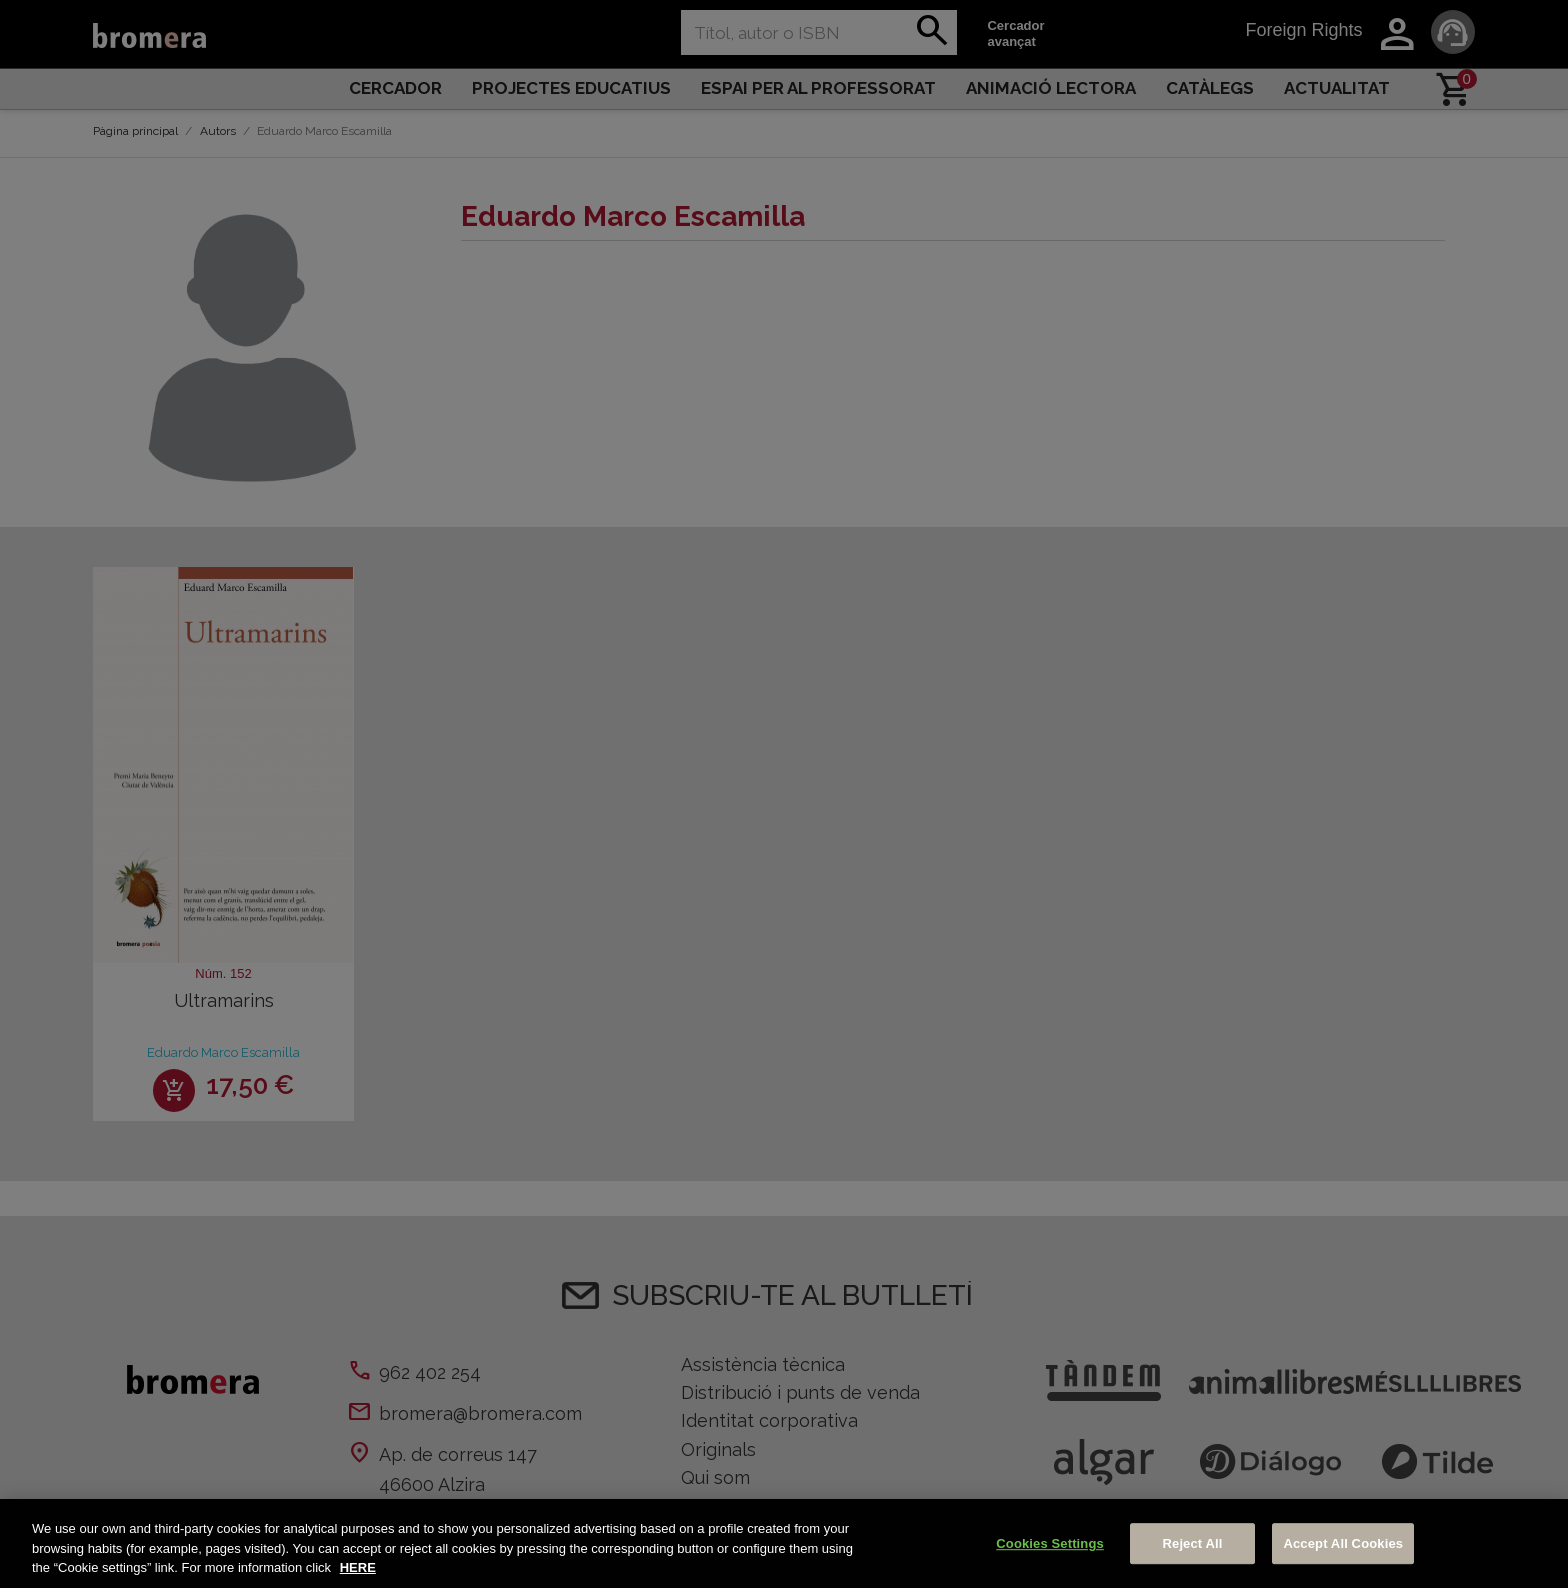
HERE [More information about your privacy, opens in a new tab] (358, 1567)
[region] (784, 1543)
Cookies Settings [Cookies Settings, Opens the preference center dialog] (1050, 1543)
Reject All (1193, 1543)
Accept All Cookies (1343, 1543)
